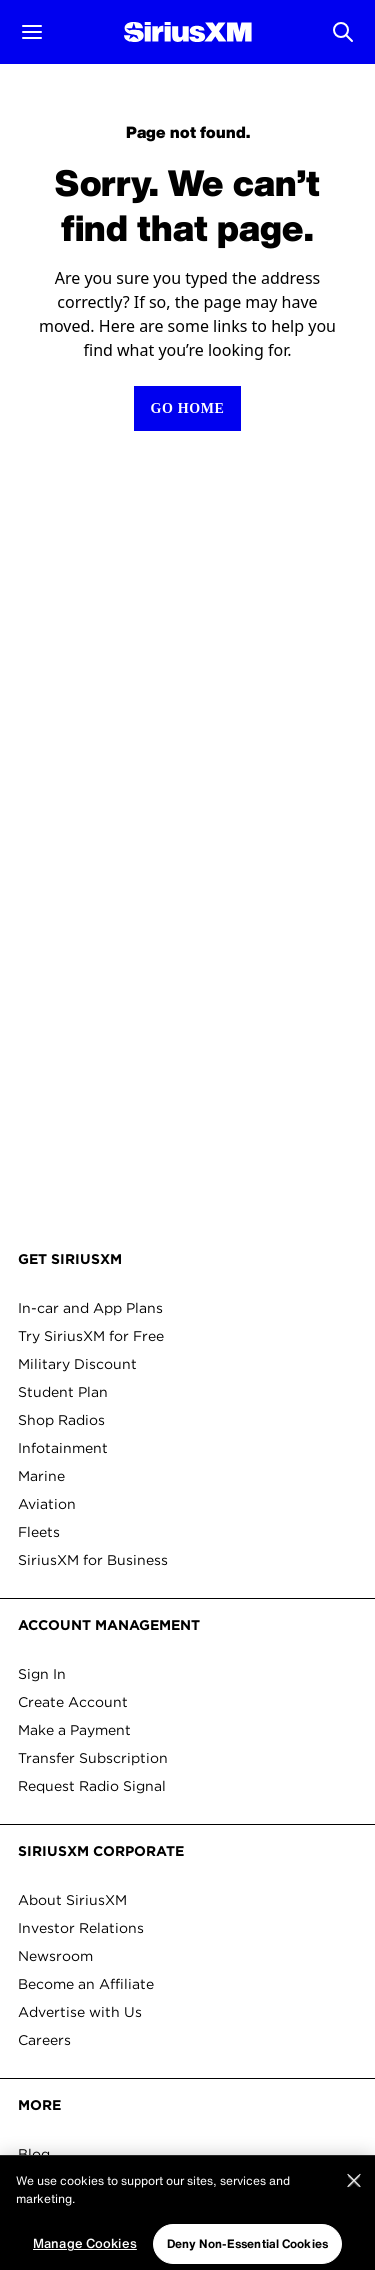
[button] (32, 32)
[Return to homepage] (187, 408)
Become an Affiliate (86, 1984)
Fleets (39, 1532)
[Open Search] (343, 32)
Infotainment (63, 1448)
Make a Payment (74, 1730)
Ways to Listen (70, 2182)
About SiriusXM (72, 1900)
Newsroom (55, 1956)
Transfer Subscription (93, 1758)
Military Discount (77, 1364)
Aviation (47, 1504)
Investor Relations (81, 1928)
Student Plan (63, 1392)
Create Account (73, 1702)
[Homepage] (188, 32)
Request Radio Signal (92, 1786)
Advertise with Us (80, 2012)
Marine (41, 1476)
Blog (34, 2154)
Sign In (42, 1674)
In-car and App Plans (90, 1308)
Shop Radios (61, 1420)
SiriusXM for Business (93, 1560)
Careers (44, 2040)
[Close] (354, 2226)
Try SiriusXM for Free (91, 1336)
